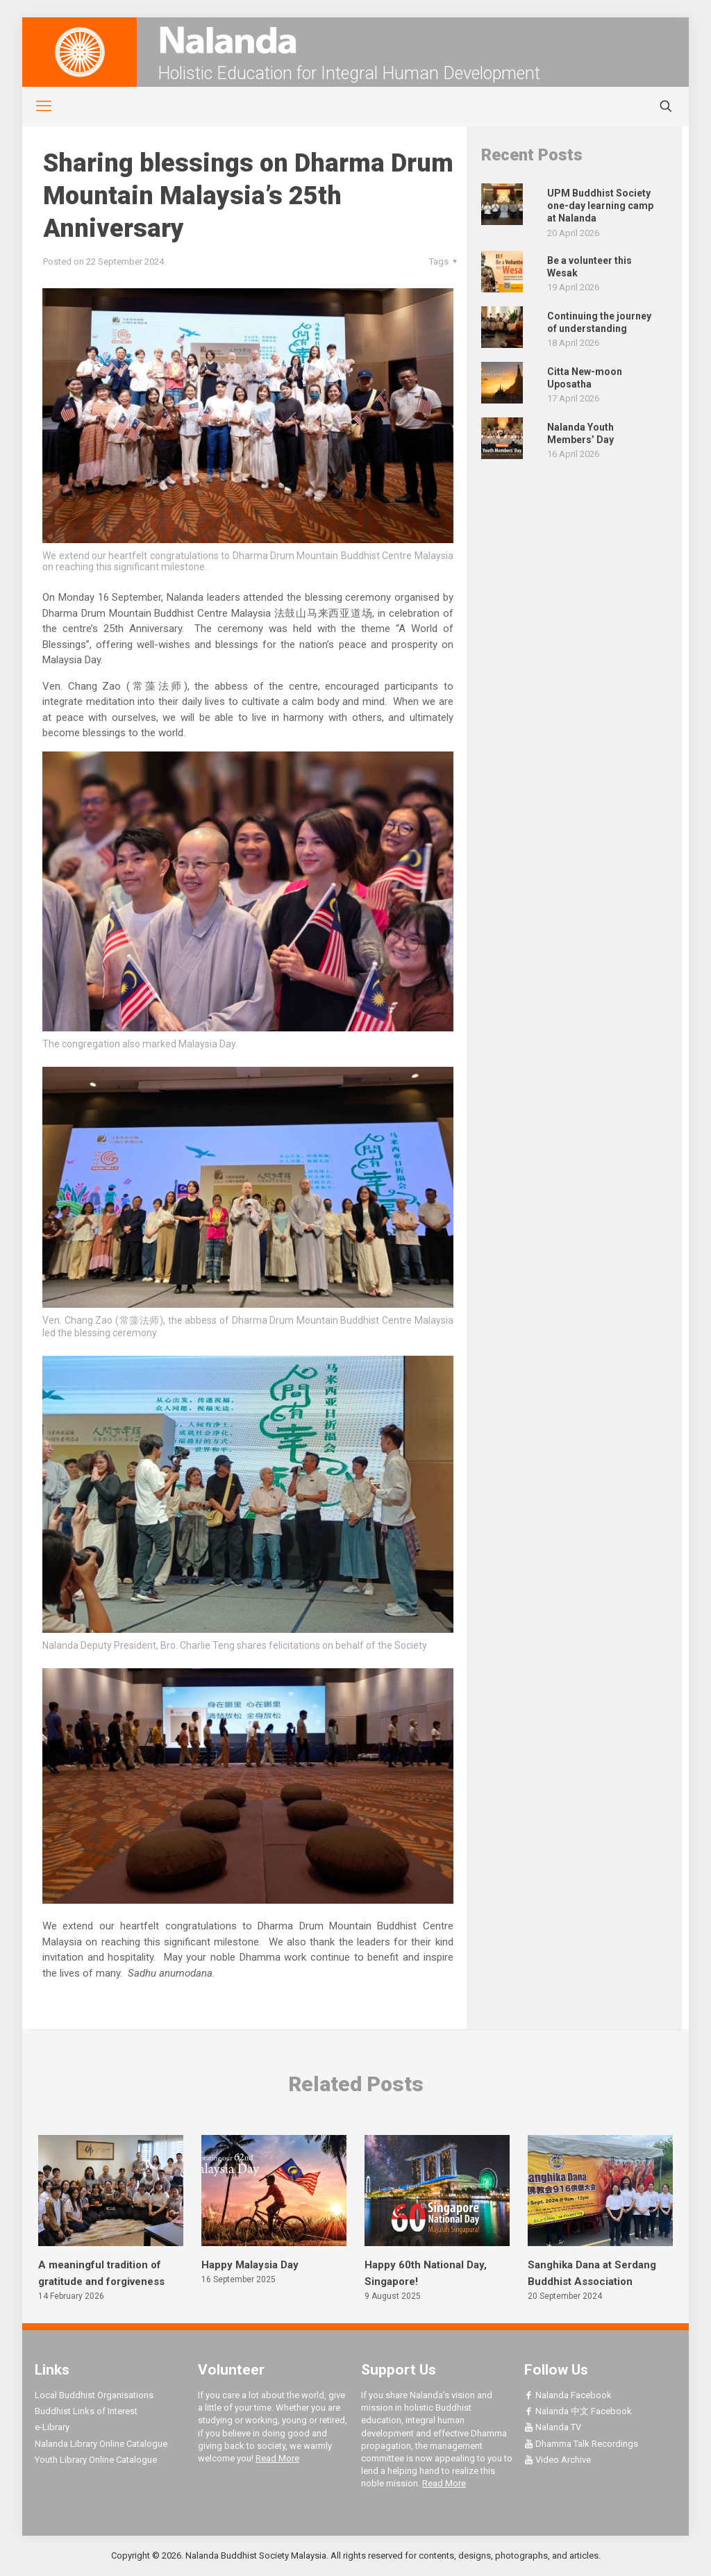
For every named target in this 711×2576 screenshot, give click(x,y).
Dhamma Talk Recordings (581, 2443)
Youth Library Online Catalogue (96, 2459)
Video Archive (557, 2459)
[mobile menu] (36, 106)
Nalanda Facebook (568, 2395)
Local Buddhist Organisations (94, 2395)
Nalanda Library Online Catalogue (101, 2443)
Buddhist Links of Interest (86, 2411)
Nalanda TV (552, 2427)
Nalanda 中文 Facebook (578, 2411)
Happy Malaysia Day (250, 2265)
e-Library (52, 2427)
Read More (277, 2458)
